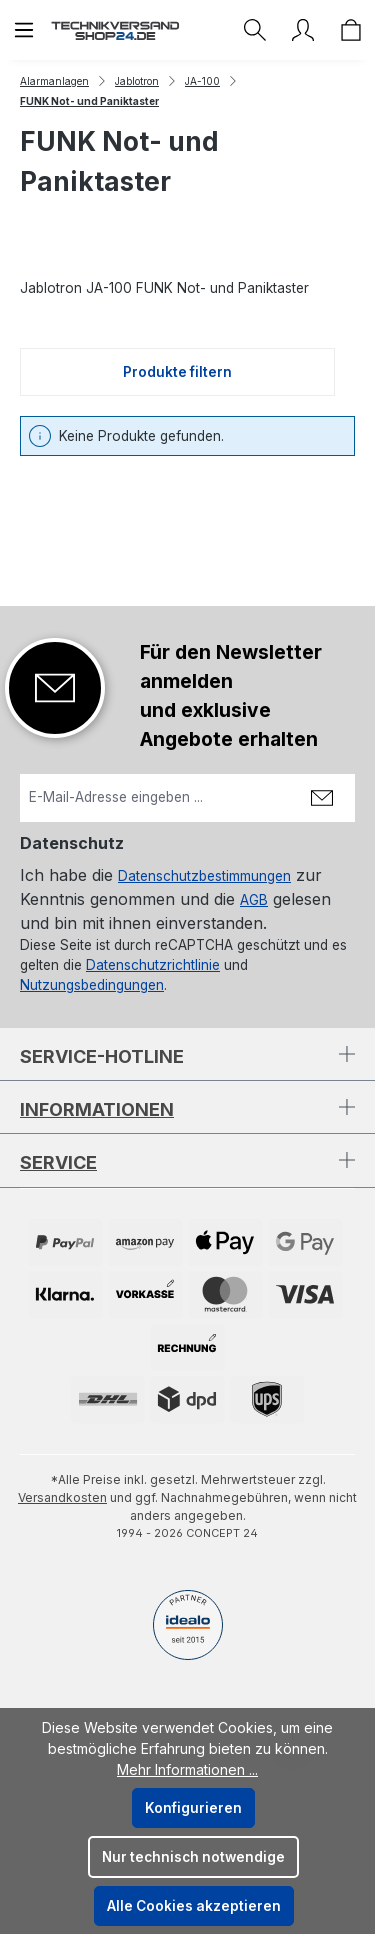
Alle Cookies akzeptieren (194, 1906)
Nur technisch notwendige (193, 1857)
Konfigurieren (193, 1808)
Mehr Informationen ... (187, 1769)
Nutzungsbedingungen (92, 985)
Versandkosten (62, 1497)
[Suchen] (255, 30)
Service (58, 1162)
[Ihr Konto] (303, 30)
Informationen (97, 1109)
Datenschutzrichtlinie (153, 965)
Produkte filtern (177, 372)
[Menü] (24, 30)
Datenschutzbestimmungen (204, 876)
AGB (254, 900)
